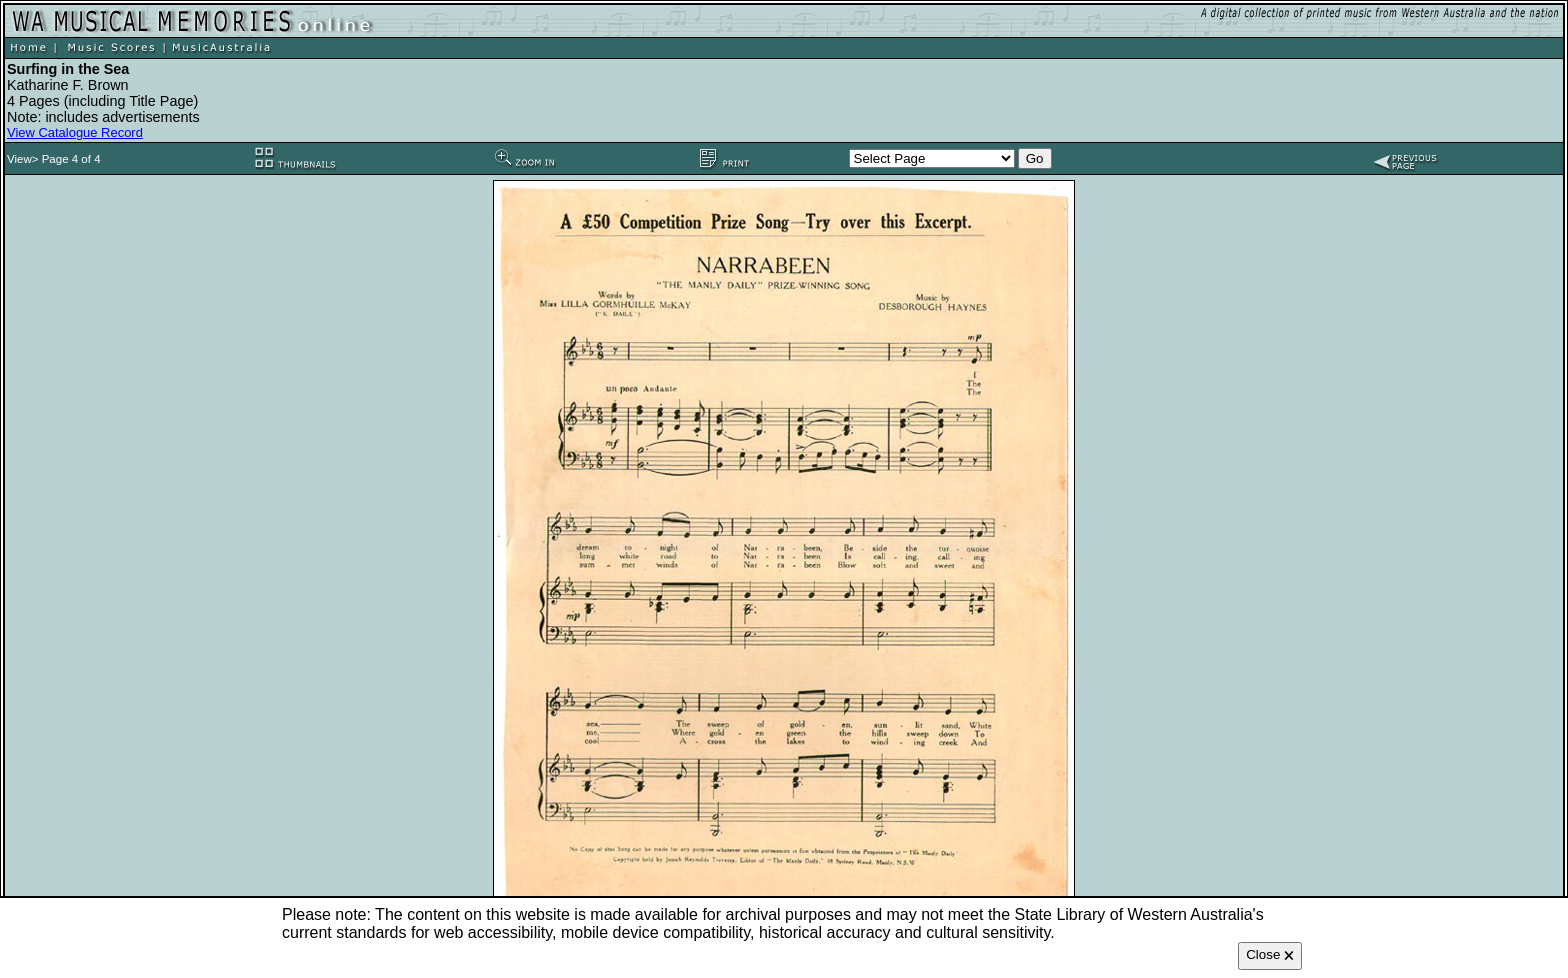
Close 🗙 (1270, 954)
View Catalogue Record (75, 132)
